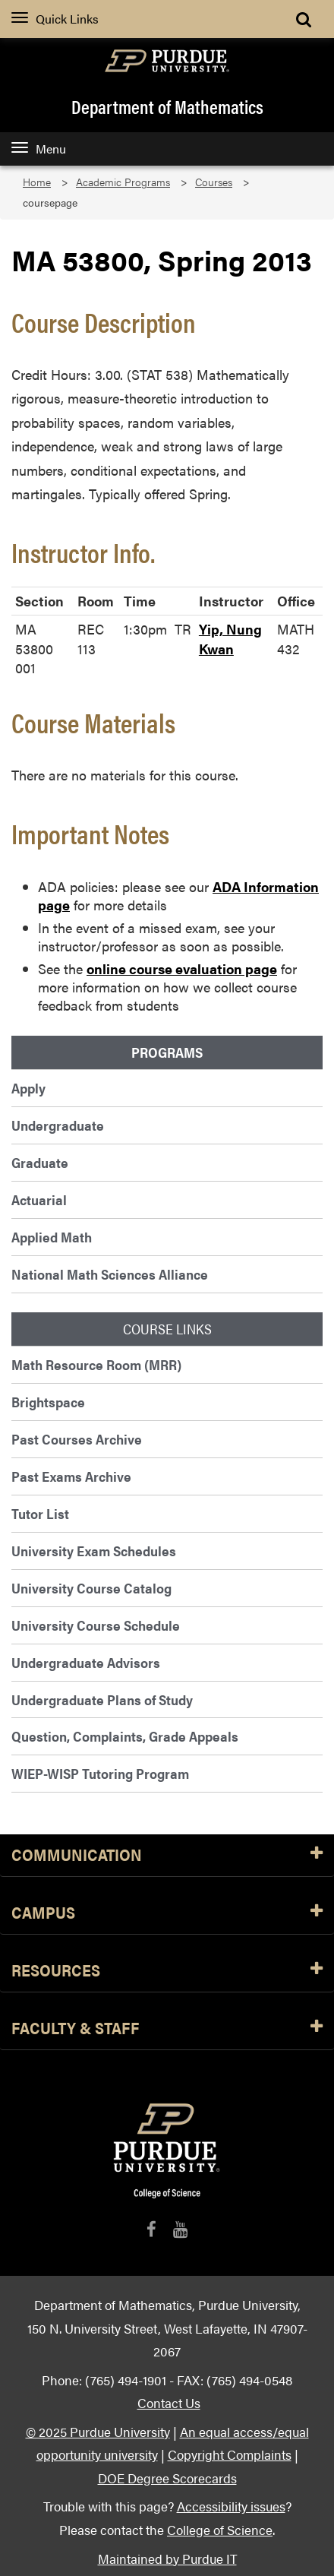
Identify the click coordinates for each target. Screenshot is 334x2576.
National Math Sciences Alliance (109, 1273)
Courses (213, 182)
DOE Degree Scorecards (167, 2477)
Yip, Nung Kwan (230, 638)
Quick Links (55, 18)
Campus (167, 1913)
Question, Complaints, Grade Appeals (124, 1735)
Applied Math (51, 1236)
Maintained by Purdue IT (167, 2558)
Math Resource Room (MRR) (96, 1364)
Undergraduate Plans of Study (102, 1699)
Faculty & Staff (167, 2028)
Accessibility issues (231, 2505)
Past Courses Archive (76, 1438)
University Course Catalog (91, 1587)
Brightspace (48, 1401)
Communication (167, 1855)
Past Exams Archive (71, 1476)
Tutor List (40, 1513)
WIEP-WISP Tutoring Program (100, 1773)
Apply (28, 1087)
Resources (167, 1970)
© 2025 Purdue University (98, 2431)
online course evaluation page (182, 968)
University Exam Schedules (93, 1550)
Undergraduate (57, 1125)
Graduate (39, 1162)
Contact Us (168, 2402)
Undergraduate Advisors (85, 1662)
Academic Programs (123, 182)
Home (37, 182)
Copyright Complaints (229, 2454)
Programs (167, 1052)
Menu (38, 148)
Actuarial (39, 1199)
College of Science (220, 2529)
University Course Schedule (95, 1625)
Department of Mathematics (167, 106)
